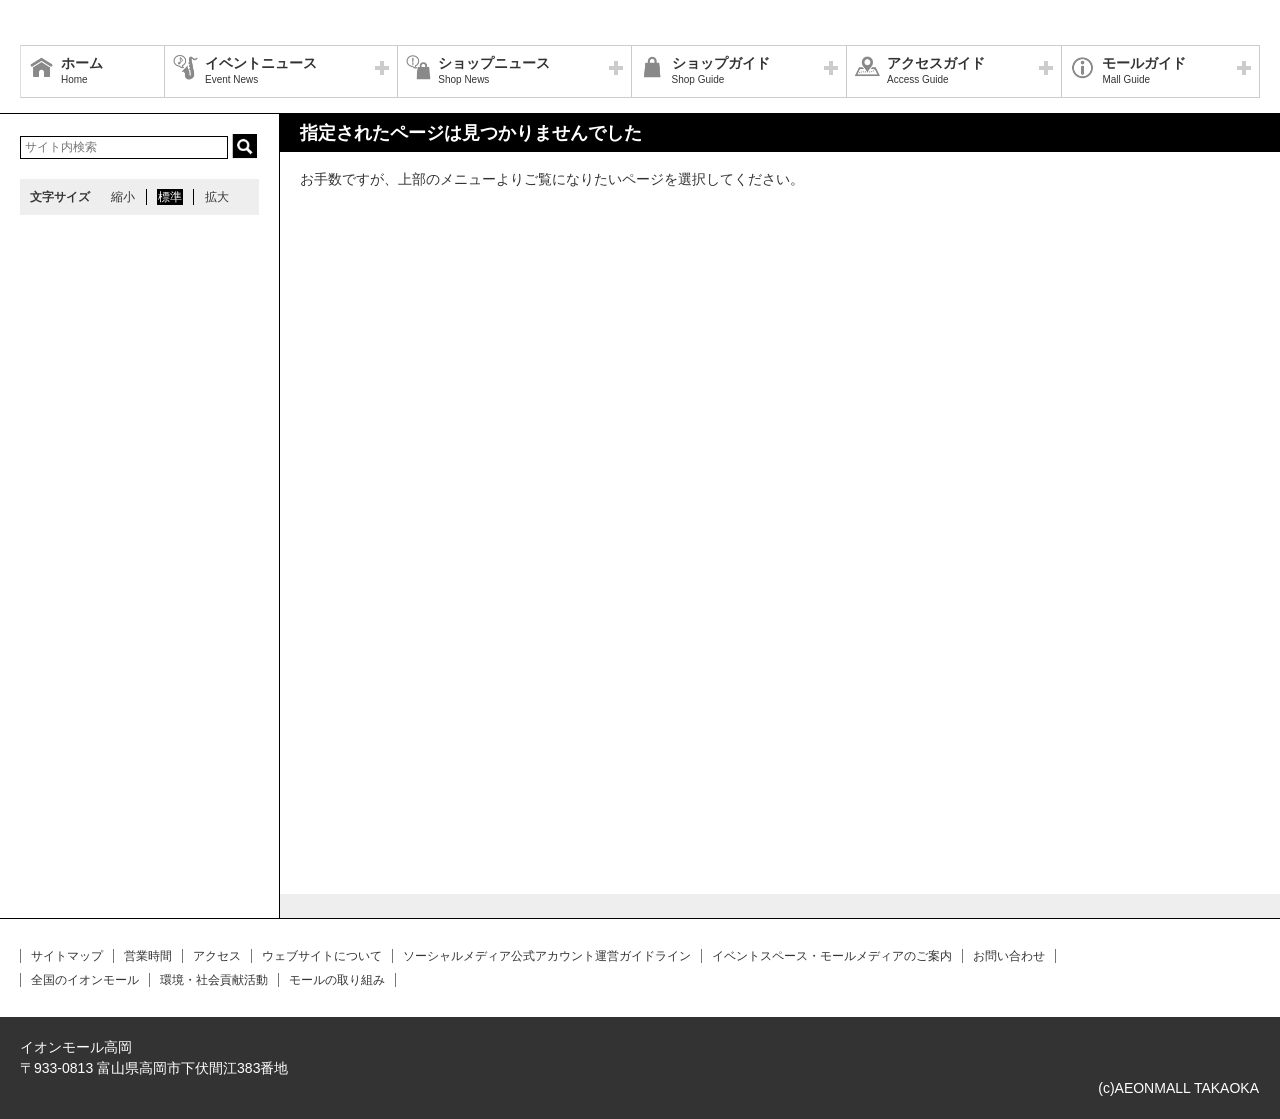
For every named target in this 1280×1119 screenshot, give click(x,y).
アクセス (217, 956)
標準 (170, 197)
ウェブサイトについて (322, 956)
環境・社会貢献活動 (214, 980)
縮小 (123, 197)
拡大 (217, 197)
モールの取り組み (337, 980)
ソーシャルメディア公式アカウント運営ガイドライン (547, 956)
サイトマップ (67, 956)
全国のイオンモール (85, 980)
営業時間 (148, 956)
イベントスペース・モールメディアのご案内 (832, 956)
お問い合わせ (1009, 956)
